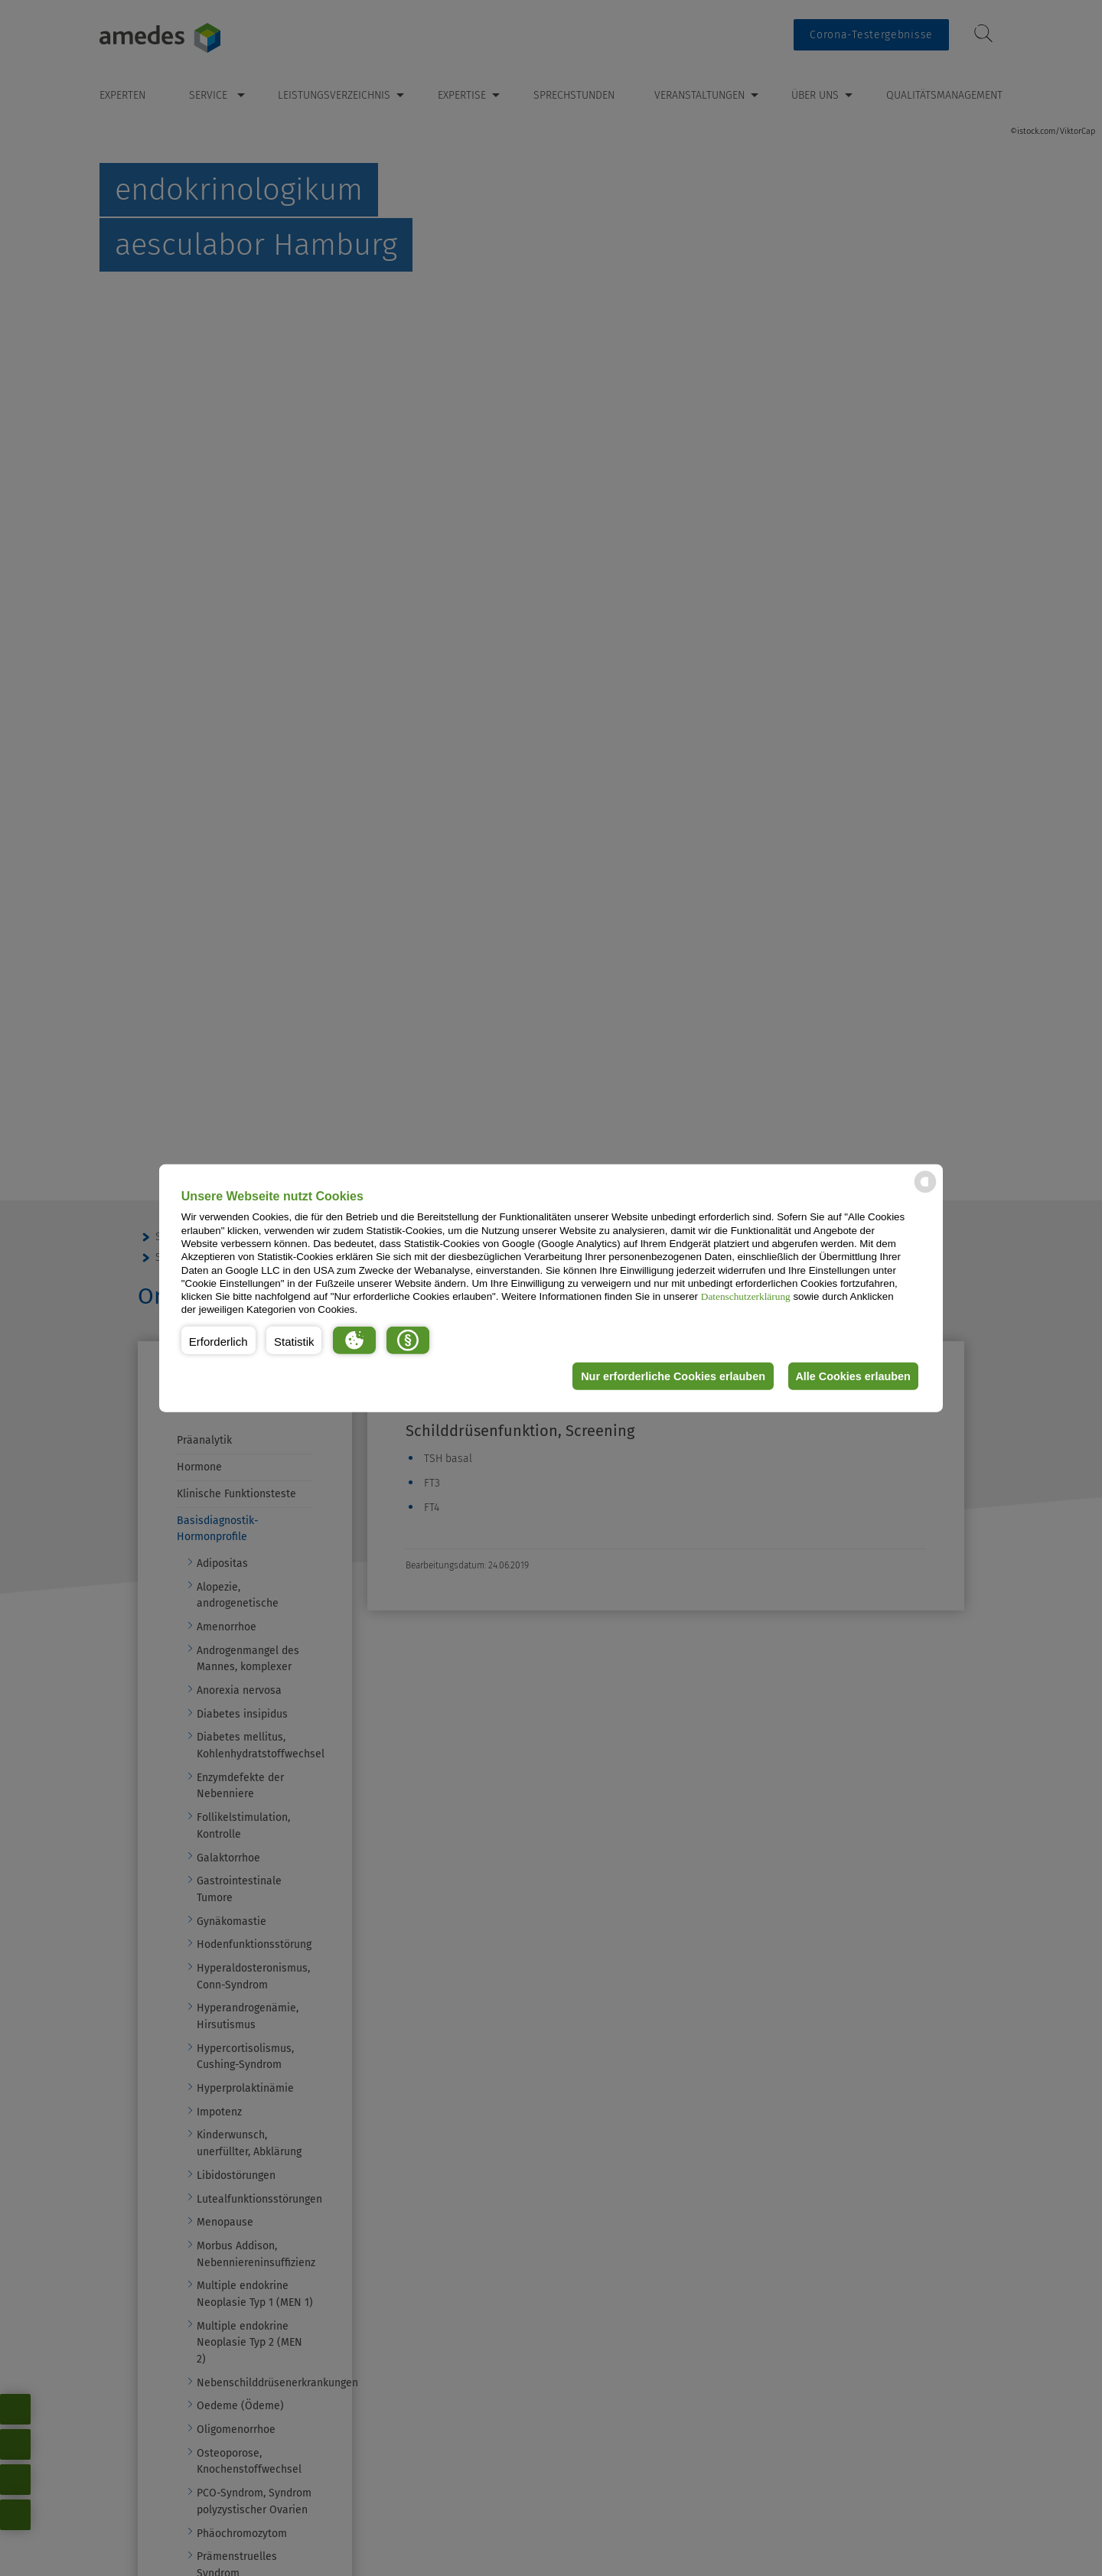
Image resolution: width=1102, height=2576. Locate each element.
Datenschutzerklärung (746, 1296)
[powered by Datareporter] (925, 1191)
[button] (218, 1340)
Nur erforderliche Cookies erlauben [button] (668, 1376)
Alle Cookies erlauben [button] (851, 1376)
